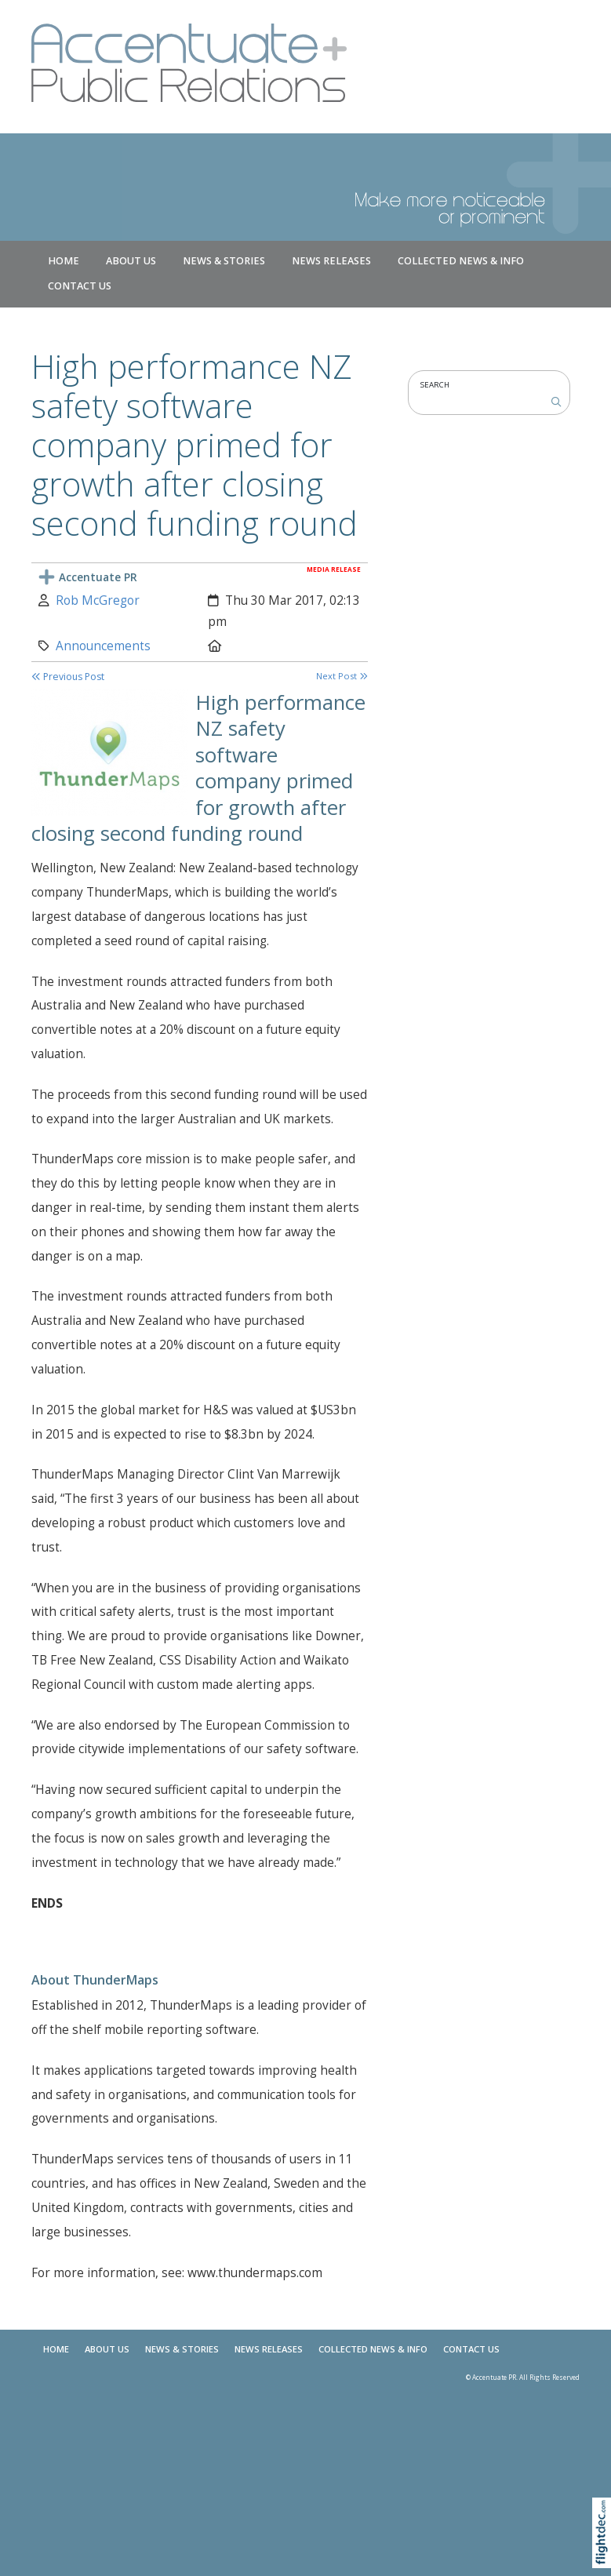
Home (63, 260)
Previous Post (67, 676)
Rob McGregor (98, 600)
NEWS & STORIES (224, 260)
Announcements (103, 646)
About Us (131, 260)
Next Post (342, 676)
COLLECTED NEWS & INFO (461, 260)
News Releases (331, 260)
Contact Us (79, 286)
